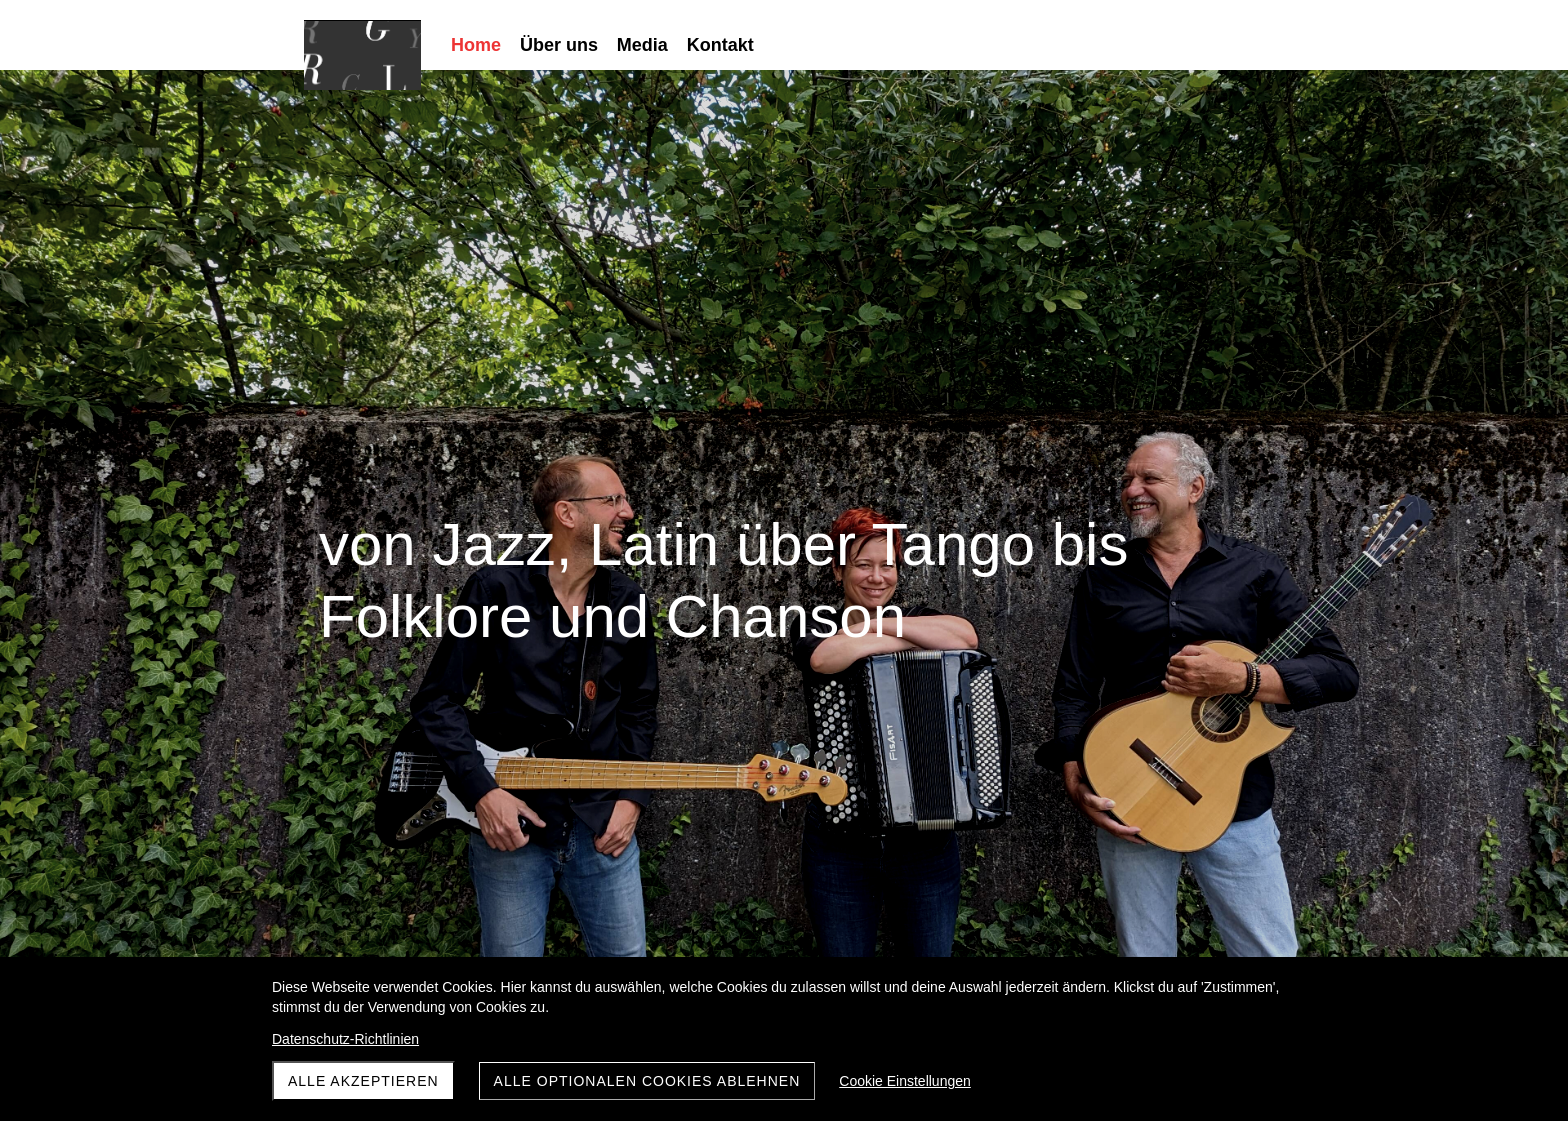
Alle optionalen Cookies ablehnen (647, 1081)
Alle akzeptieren (363, 1081)
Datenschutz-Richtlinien (345, 1039)
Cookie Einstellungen (905, 1081)
